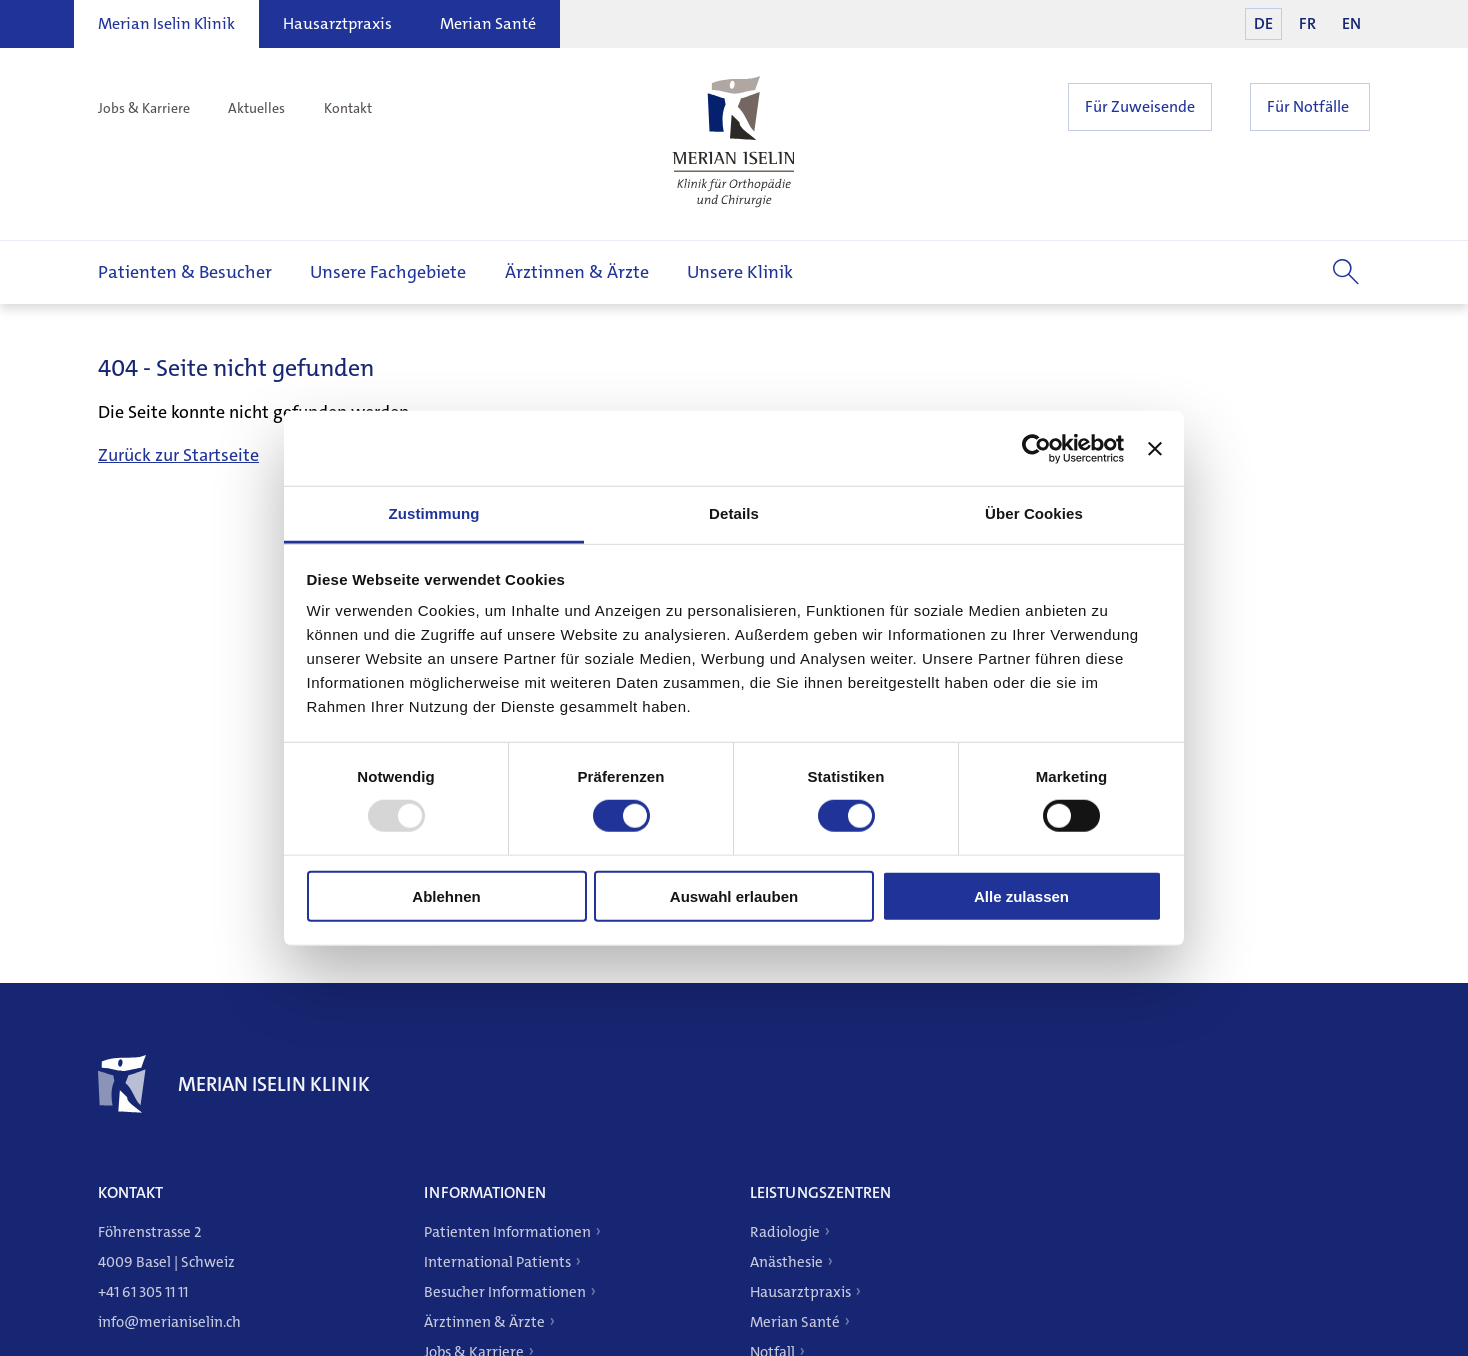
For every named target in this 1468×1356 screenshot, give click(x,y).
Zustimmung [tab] (434, 513)
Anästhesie (786, 1262)
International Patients (497, 1262)
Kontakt (348, 108)
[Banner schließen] (1155, 448)
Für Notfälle (1308, 106)
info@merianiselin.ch (169, 1322)
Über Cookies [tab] (1034, 513)
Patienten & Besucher (185, 272)
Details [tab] (734, 513)
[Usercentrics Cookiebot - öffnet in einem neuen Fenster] (1036, 448)
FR (1307, 23)
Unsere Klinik (740, 272)
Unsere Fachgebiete (388, 272)
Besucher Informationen (505, 1292)
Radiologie (785, 1232)
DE (1263, 23)
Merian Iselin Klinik (166, 23)
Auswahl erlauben (734, 896)
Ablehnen (446, 896)
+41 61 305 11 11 (143, 1292)
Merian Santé (488, 23)
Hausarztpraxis (337, 23)
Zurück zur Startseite (178, 455)
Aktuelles (256, 108)
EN (1351, 23)
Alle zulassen (1021, 896)
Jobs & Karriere (144, 108)
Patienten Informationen (507, 1232)
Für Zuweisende (1140, 106)
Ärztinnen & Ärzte (577, 272)
